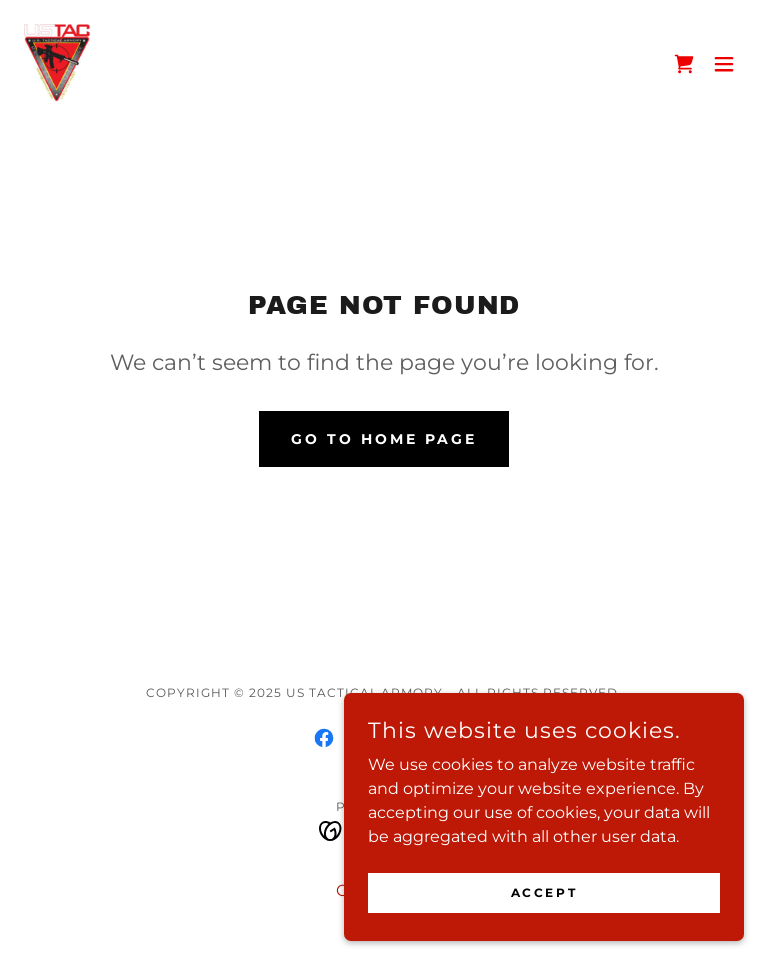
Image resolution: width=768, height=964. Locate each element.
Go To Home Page (384, 439)
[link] (57, 64)
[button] (724, 64)
